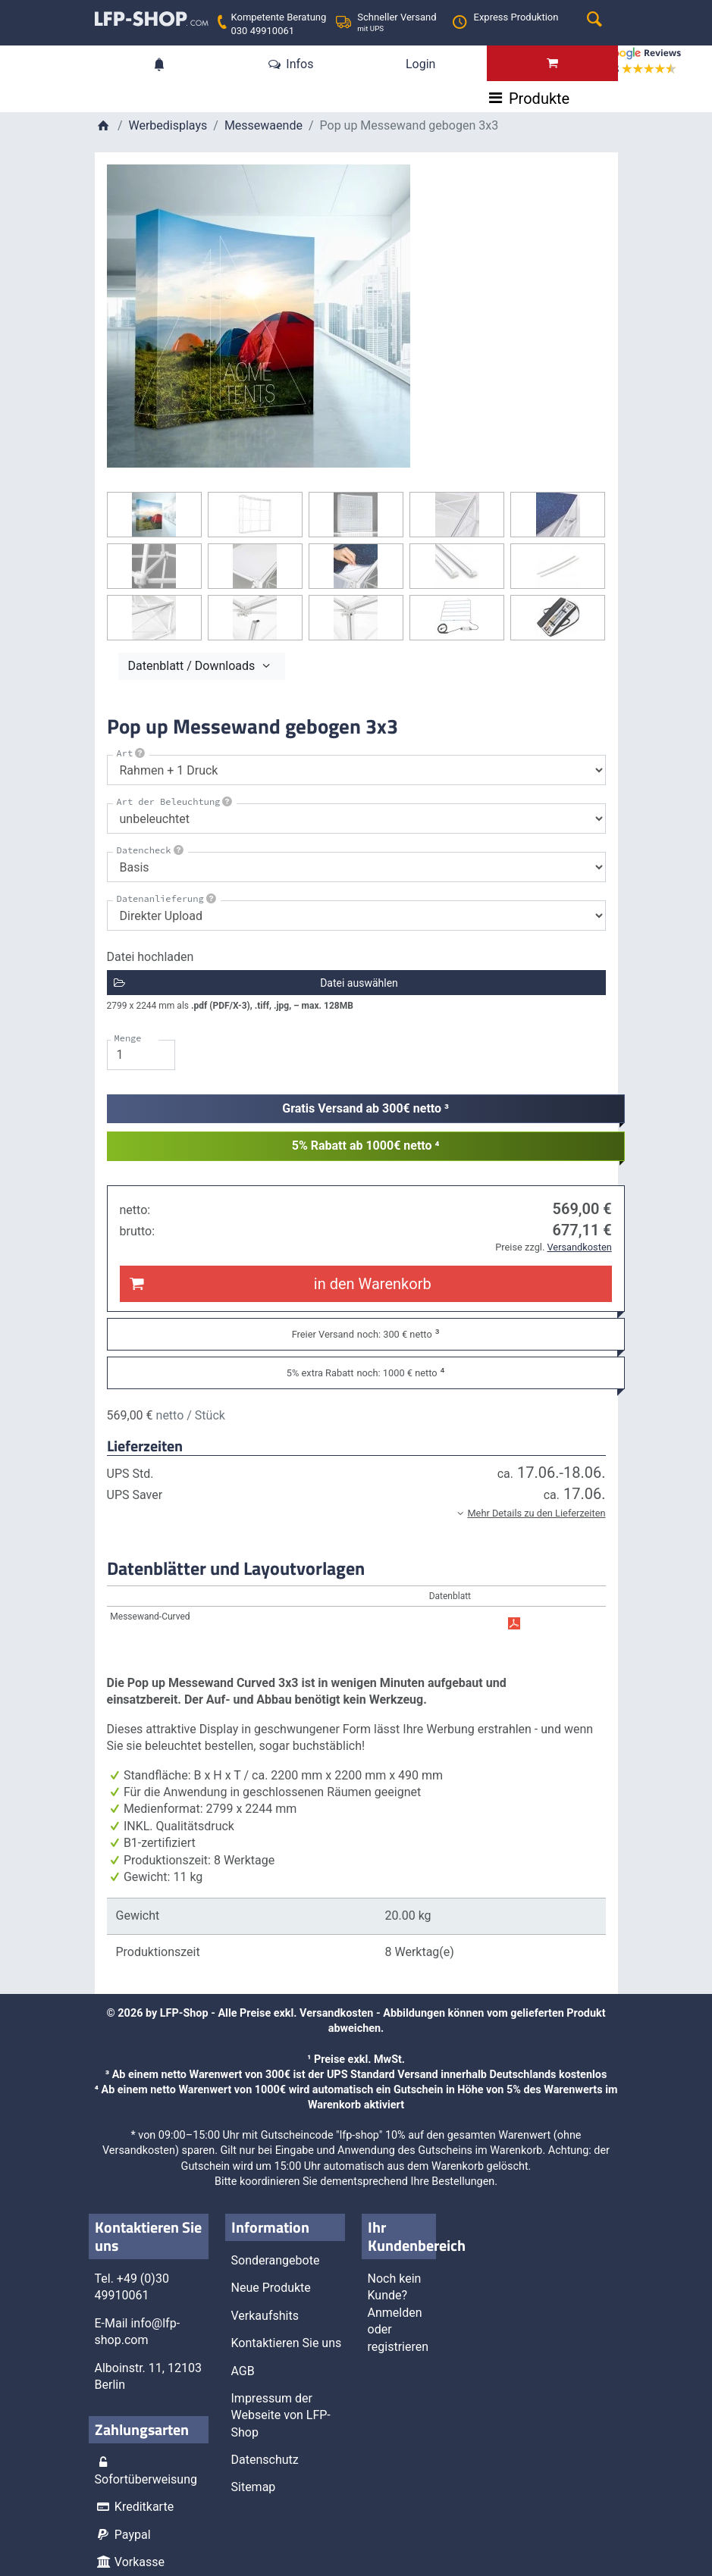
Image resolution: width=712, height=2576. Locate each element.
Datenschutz (265, 2459)
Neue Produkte (271, 2287)
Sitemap (253, 2486)
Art (132, 753)
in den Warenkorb (279, 1283)
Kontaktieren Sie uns (286, 2342)
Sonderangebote (275, 2259)
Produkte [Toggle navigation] (147, 100)
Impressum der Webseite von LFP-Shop (281, 2414)
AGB (243, 2369)
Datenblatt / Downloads (201, 665)
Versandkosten (336, 2012)
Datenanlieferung (167, 898)
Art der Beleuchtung (176, 801)
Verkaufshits (265, 2315)
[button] (356, 1512)
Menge (128, 1037)
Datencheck (151, 850)
